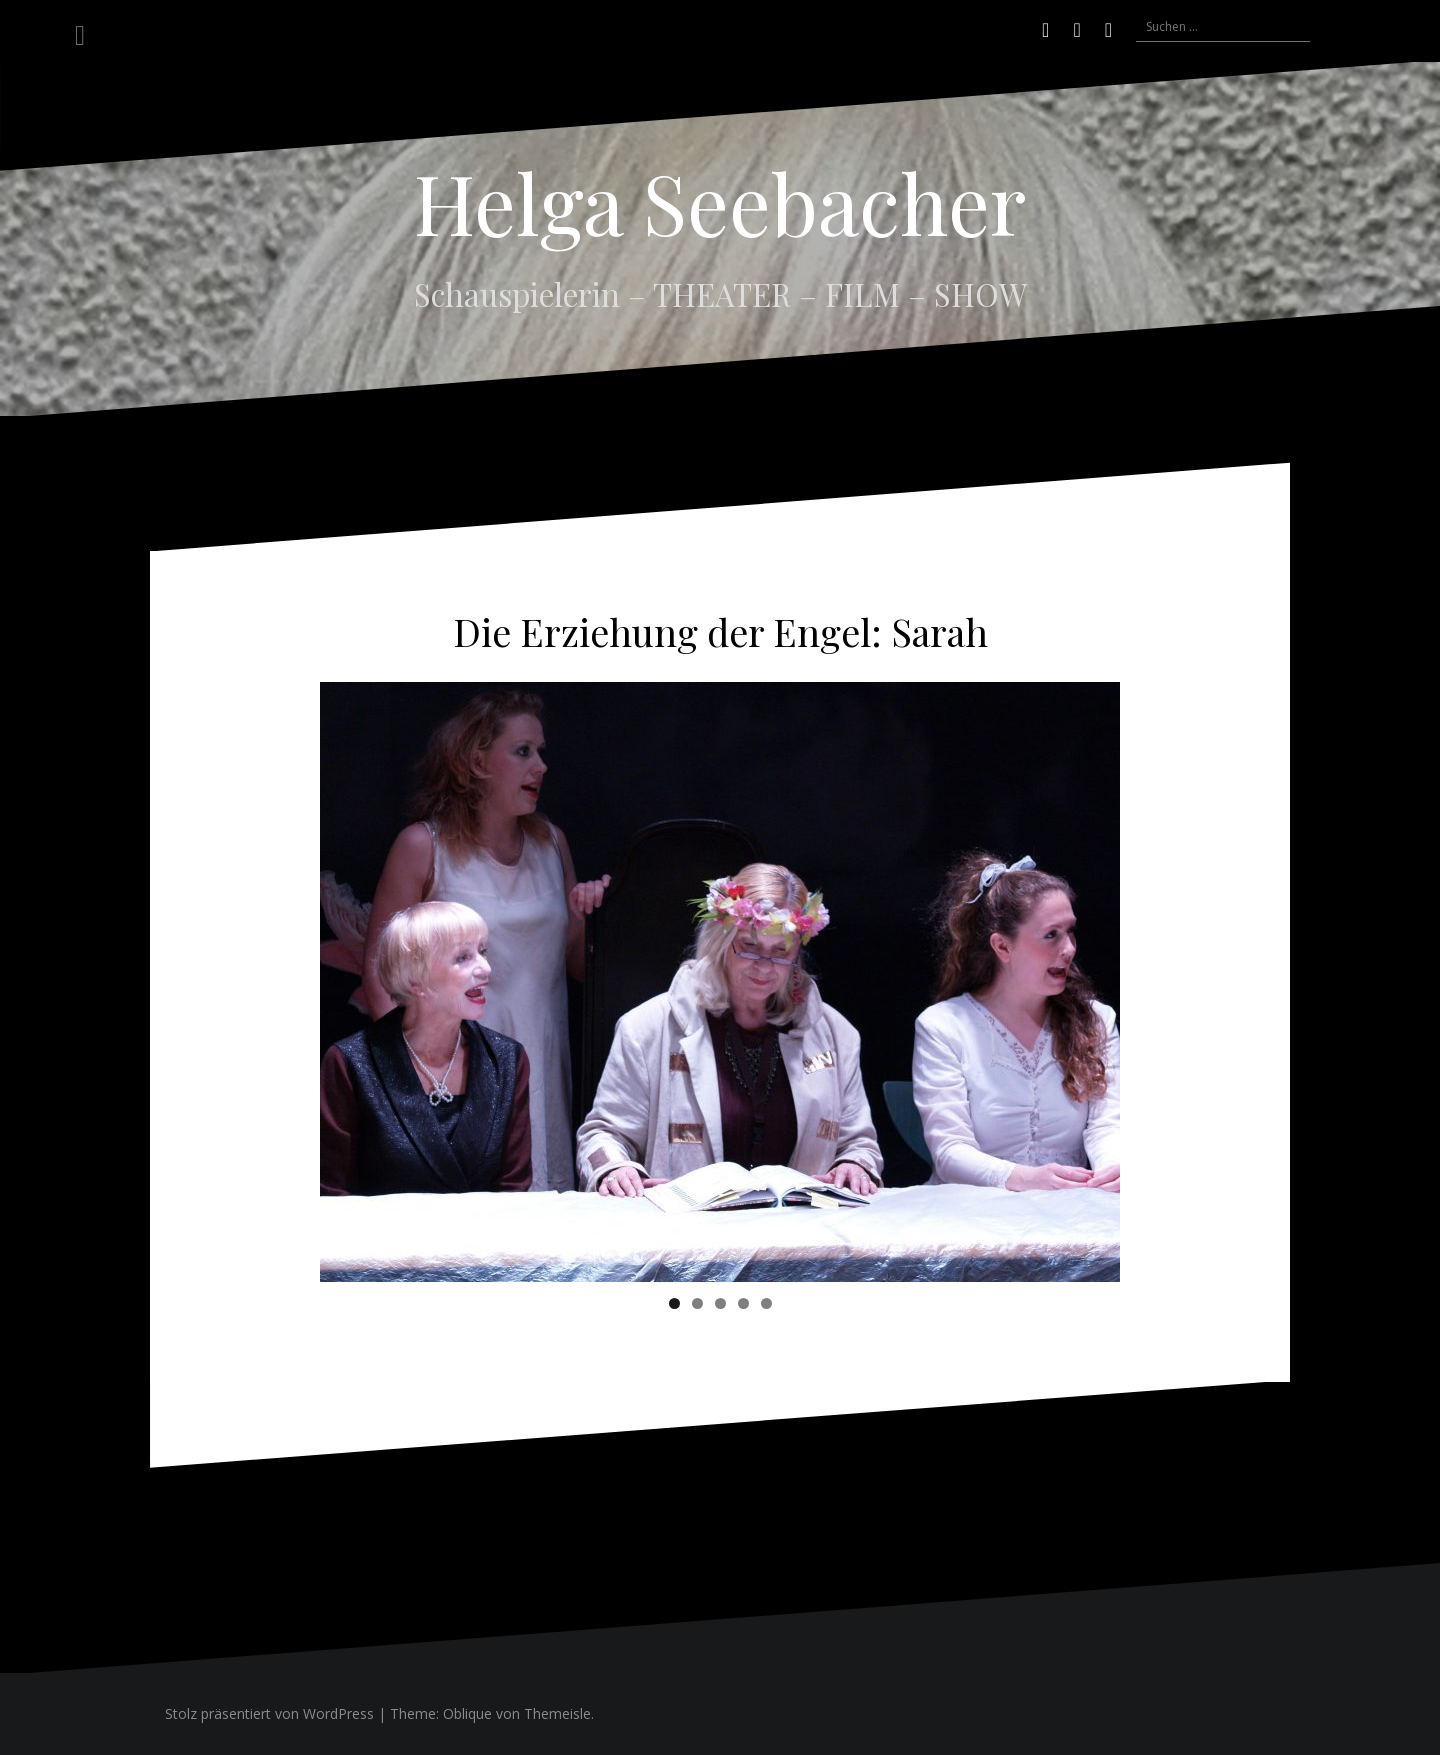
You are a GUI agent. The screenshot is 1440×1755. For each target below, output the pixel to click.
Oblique (467, 1713)
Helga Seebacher (720, 202)
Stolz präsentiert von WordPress (269, 1713)
